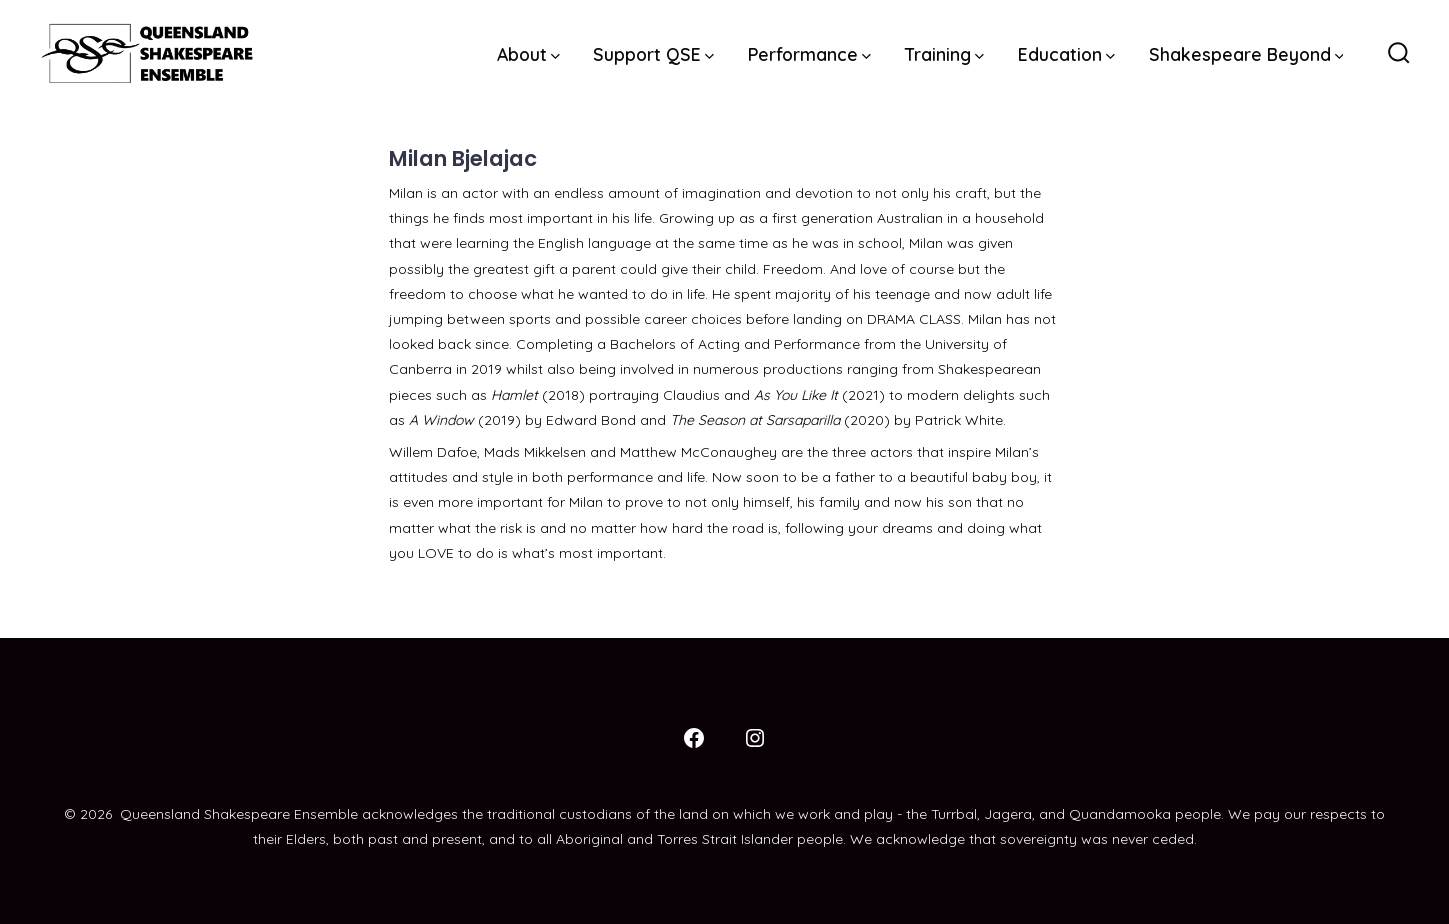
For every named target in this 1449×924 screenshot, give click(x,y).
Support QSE (653, 54)
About (528, 54)
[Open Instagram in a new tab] (755, 738)
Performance (809, 54)
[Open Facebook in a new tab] (694, 738)
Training (944, 54)
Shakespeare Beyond (1246, 54)
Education (1066, 54)
